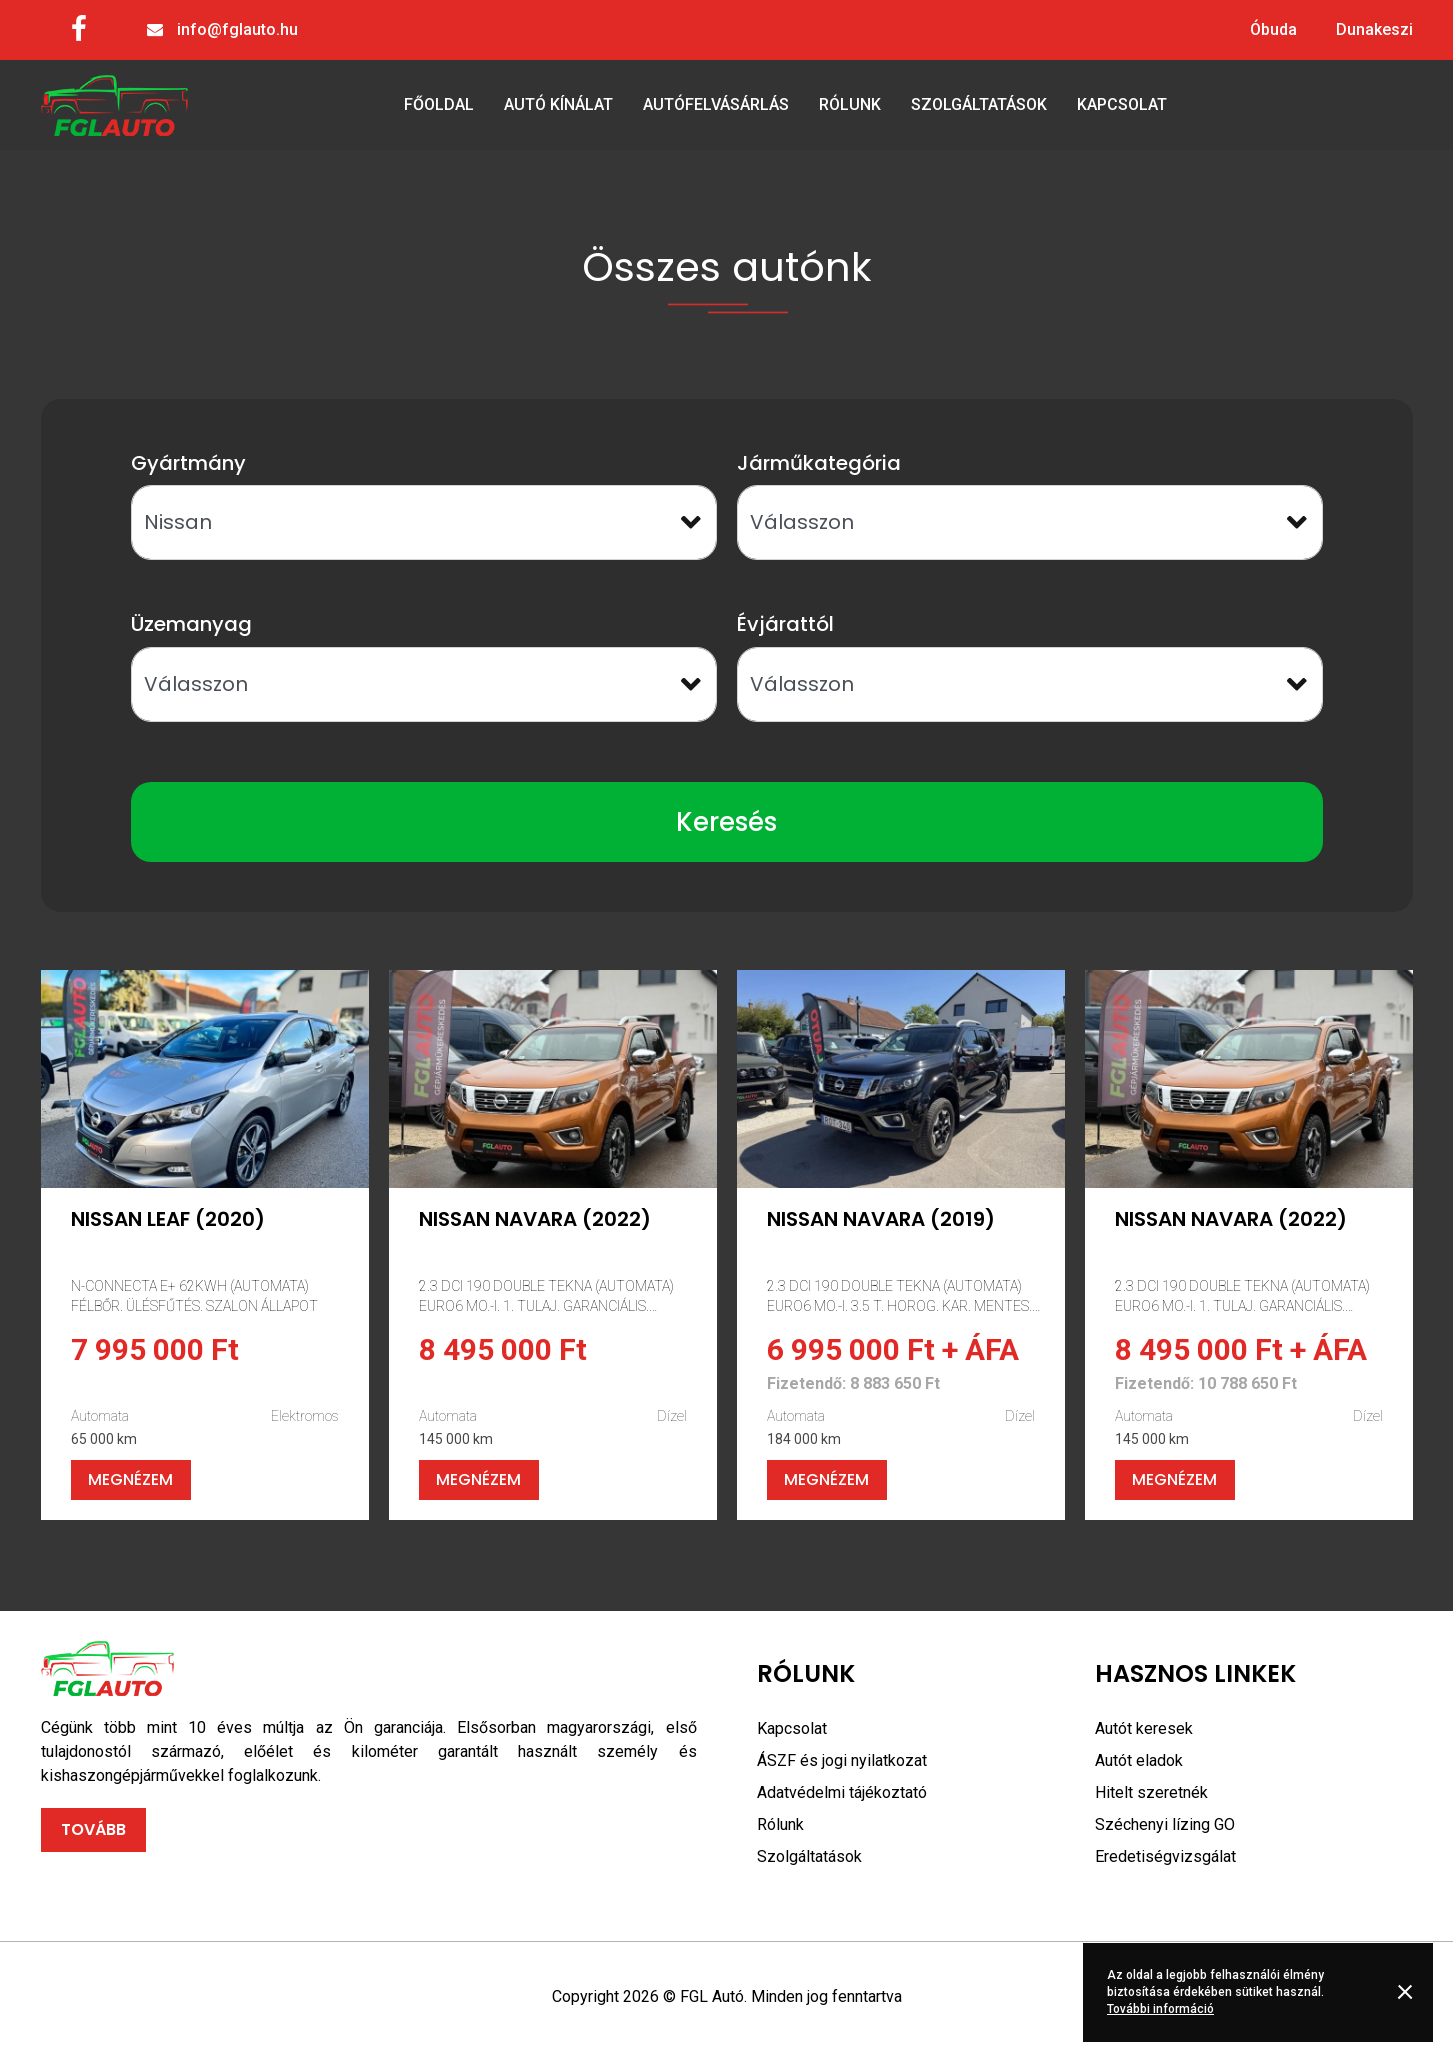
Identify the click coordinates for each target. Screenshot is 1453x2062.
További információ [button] (1160, 2009)
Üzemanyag (191, 624)
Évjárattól (785, 624)
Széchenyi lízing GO (1165, 1824)
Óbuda (1273, 29)
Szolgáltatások (979, 104)
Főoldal (439, 104)
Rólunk (850, 104)
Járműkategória (819, 463)
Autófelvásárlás (716, 104)
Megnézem (130, 1479)
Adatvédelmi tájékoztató (842, 1792)
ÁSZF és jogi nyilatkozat (842, 1760)
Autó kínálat (558, 104)
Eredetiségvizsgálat (1165, 1856)
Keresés (726, 822)
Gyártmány (188, 463)
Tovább (93, 1829)
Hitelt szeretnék (1151, 1792)
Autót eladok (1139, 1760)
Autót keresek (1144, 1728)
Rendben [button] (1408, 1992)
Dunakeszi (1374, 29)
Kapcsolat (1122, 104)
